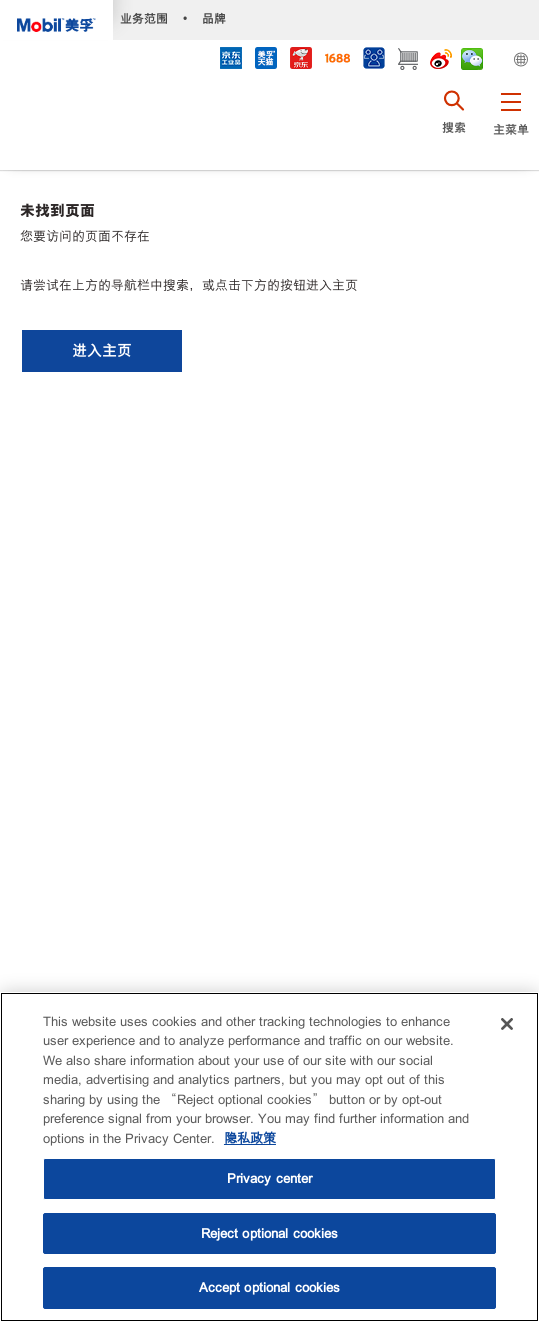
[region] (269, 1157)
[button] (510, 125)
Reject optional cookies (270, 1233)
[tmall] (265, 60)
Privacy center (270, 1178)
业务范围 (144, 18)
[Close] (507, 1024)
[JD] (300, 60)
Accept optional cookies (270, 1287)
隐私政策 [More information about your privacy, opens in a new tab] (250, 1138)
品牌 (214, 18)
